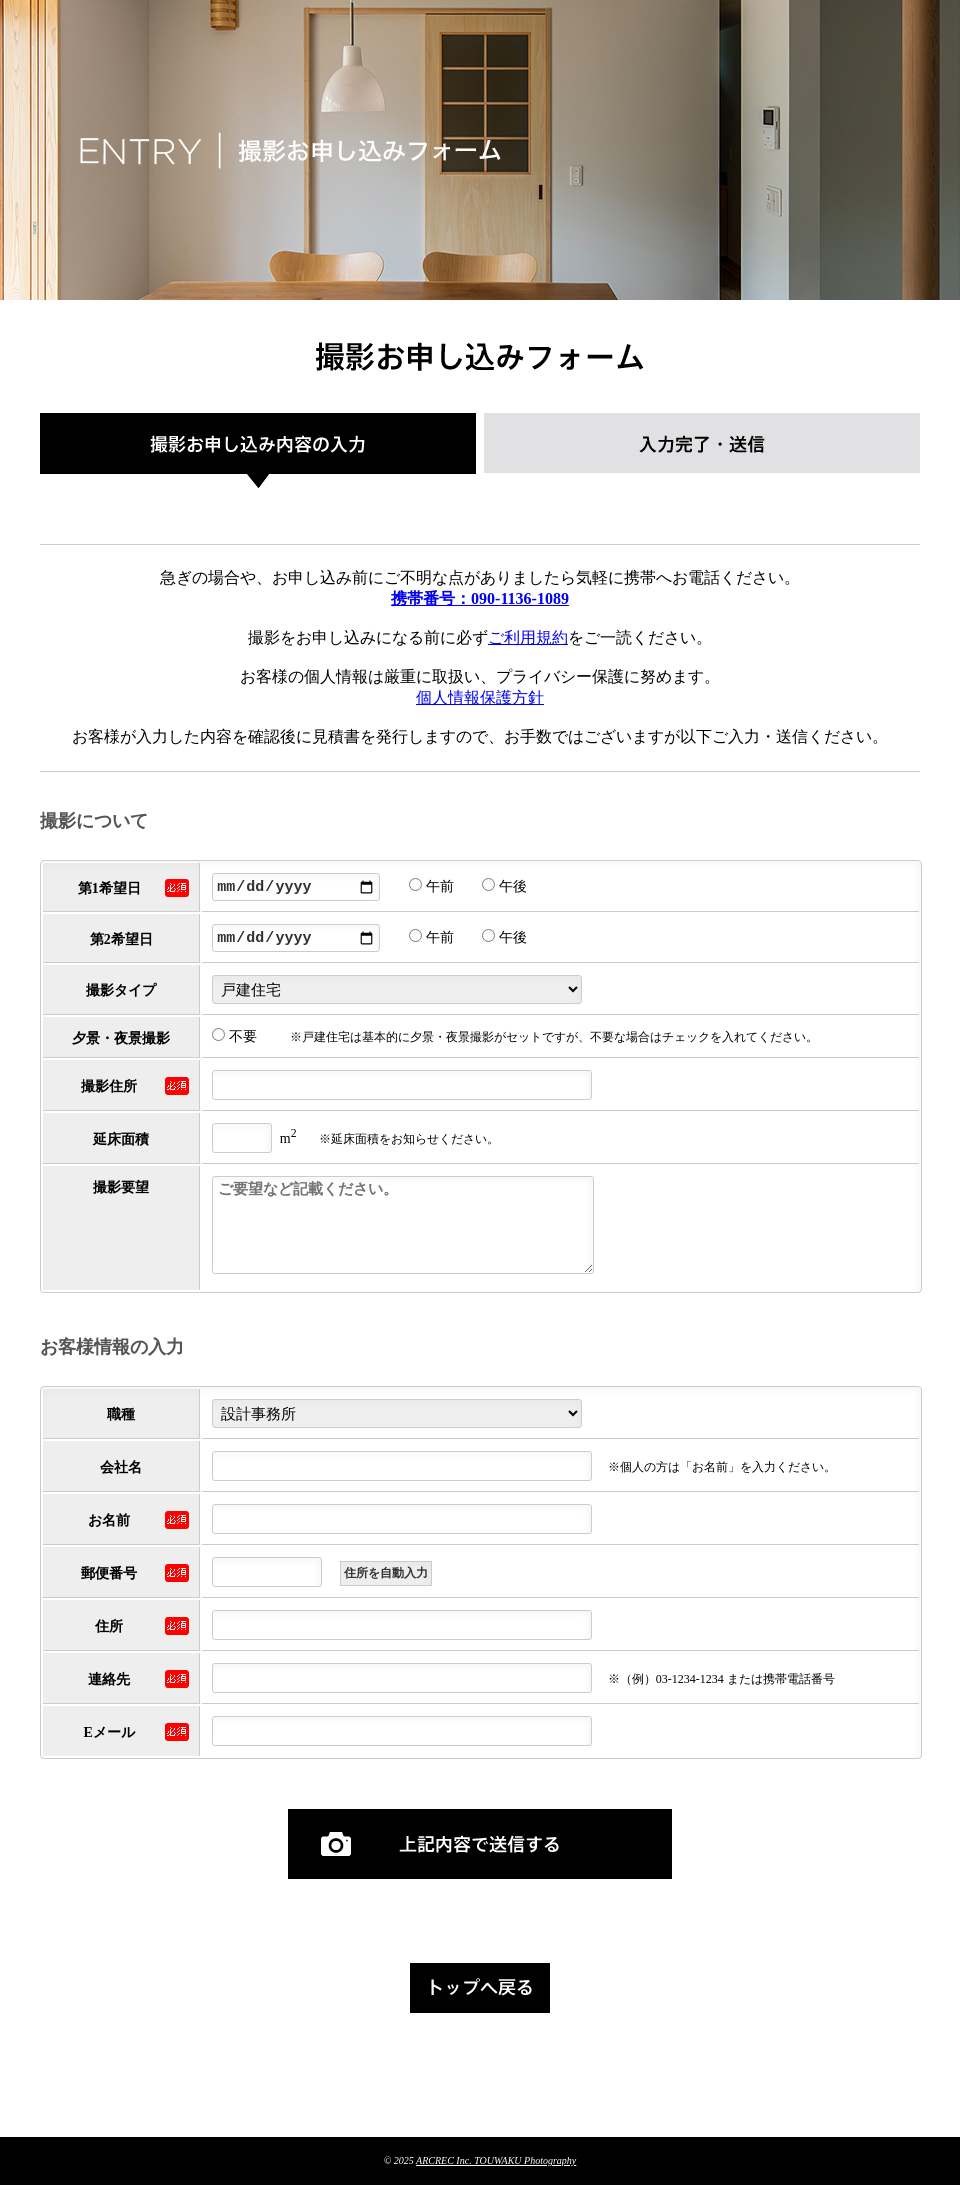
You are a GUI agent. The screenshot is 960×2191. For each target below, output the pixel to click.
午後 (504, 890)
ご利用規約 (528, 637)
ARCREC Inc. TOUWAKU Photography (496, 2166)
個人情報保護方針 (480, 697)
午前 (431, 890)
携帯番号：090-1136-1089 (480, 598)
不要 (234, 1042)
